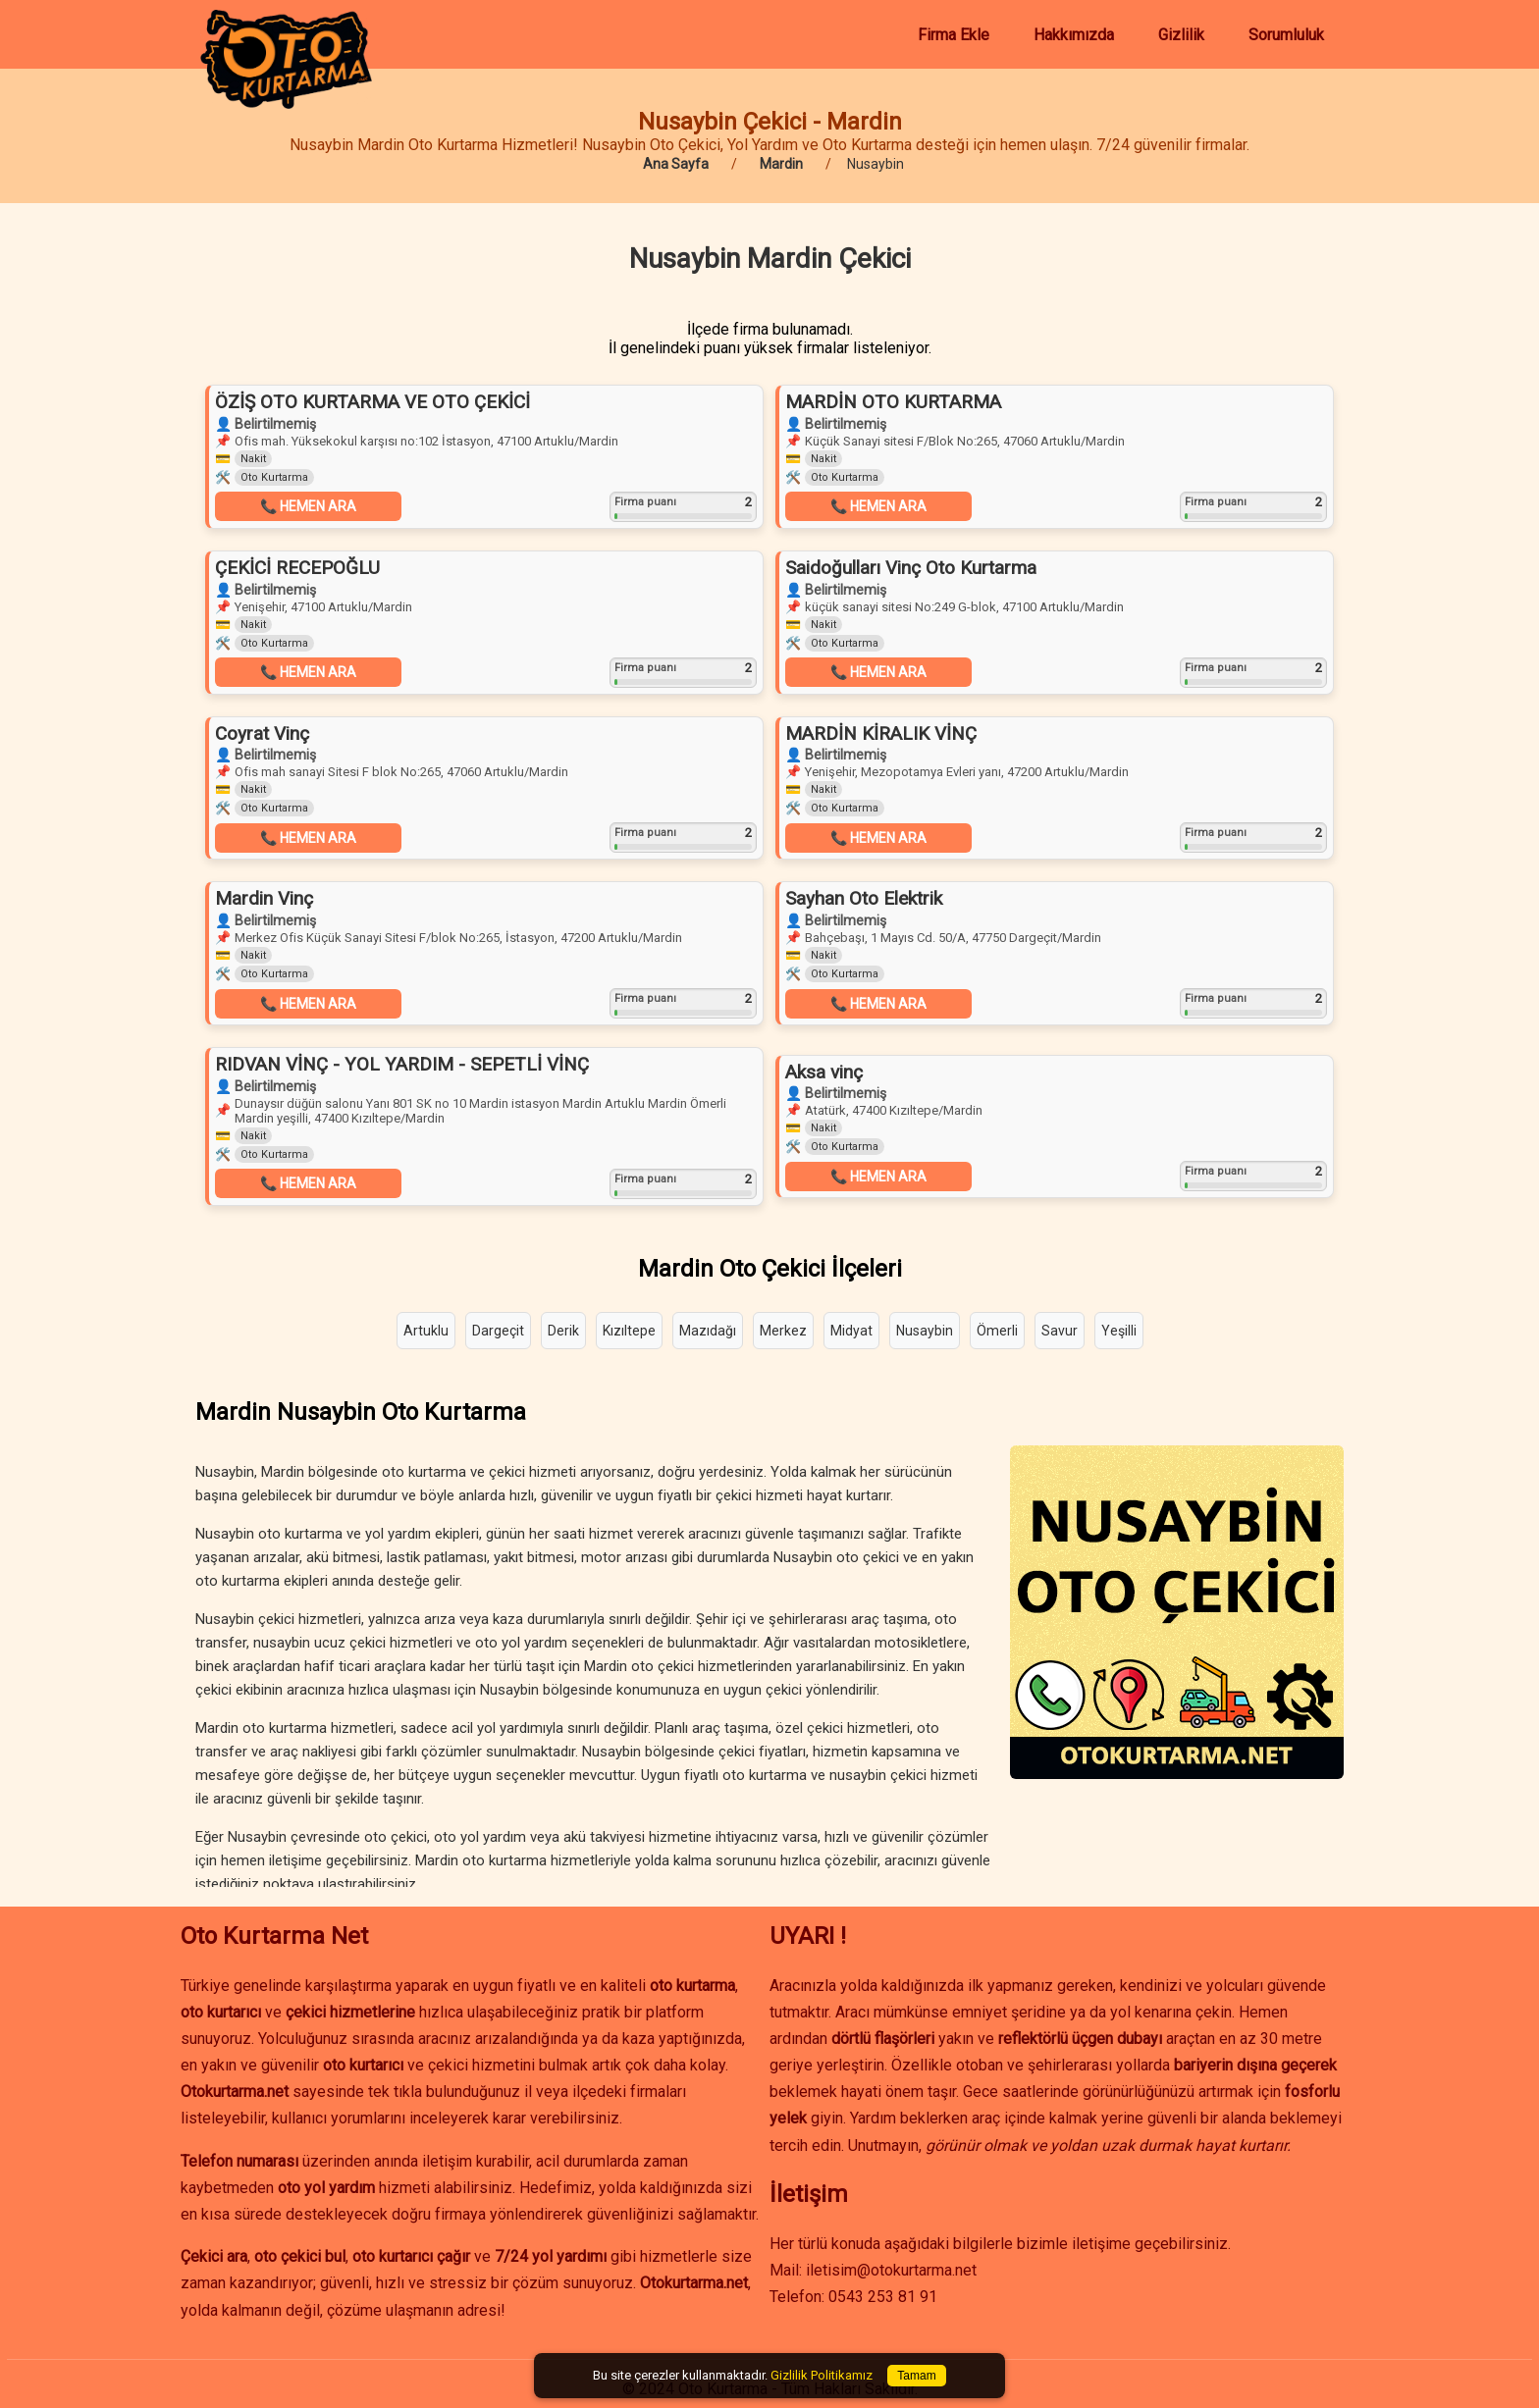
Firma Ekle (953, 35)
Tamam (916, 2375)
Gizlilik (1181, 35)
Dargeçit (498, 1330)
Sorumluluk (1286, 35)
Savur (1059, 1330)
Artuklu (426, 1330)
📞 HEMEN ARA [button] (308, 506)
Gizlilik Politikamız (821, 2375)
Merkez (783, 1330)
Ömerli (997, 1330)
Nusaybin (924, 1330)
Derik (563, 1330)
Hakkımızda (1074, 35)
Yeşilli (1119, 1330)
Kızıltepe (629, 1330)
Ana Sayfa (676, 164)
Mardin (781, 164)
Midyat (851, 1330)
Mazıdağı (707, 1330)
